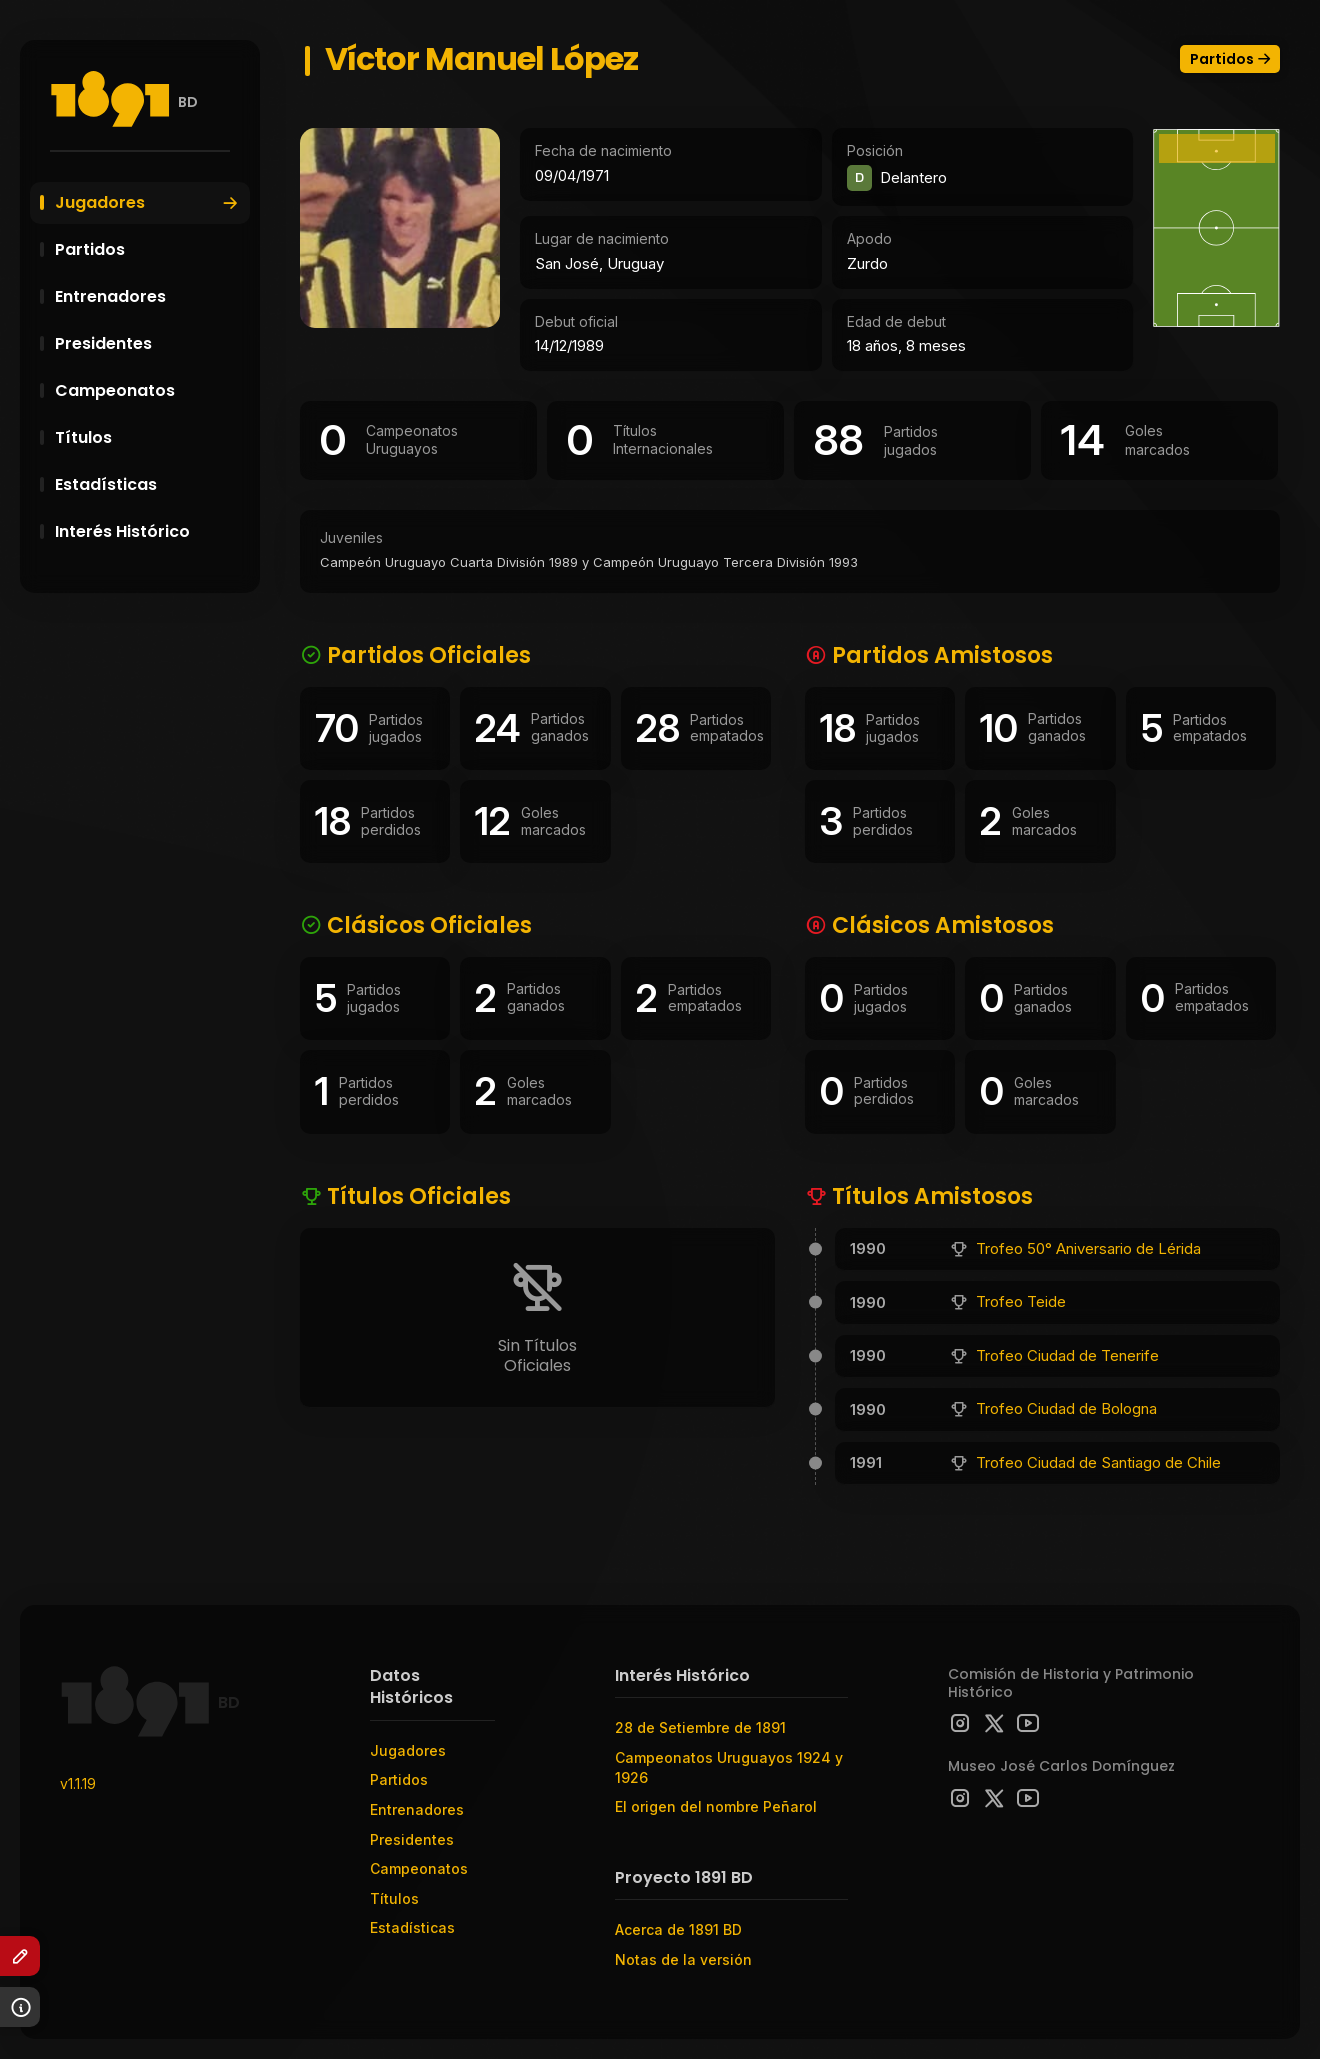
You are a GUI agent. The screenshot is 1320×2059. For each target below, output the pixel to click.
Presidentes (150, 343)
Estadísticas (150, 484)
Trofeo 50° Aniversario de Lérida (1088, 1248)
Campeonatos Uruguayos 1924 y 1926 (729, 1767)
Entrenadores (150, 296)
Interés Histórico (150, 531)
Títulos (150, 437)
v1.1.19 (78, 1783)
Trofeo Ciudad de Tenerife (1067, 1355)
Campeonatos (150, 390)
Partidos (150, 249)
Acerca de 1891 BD (678, 1929)
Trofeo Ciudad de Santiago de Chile (1098, 1462)
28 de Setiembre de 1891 (700, 1727)
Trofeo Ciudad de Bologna (1066, 1408)
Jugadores (147, 202)
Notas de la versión (683, 1959)
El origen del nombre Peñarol (716, 1806)
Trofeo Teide (1021, 1301)
